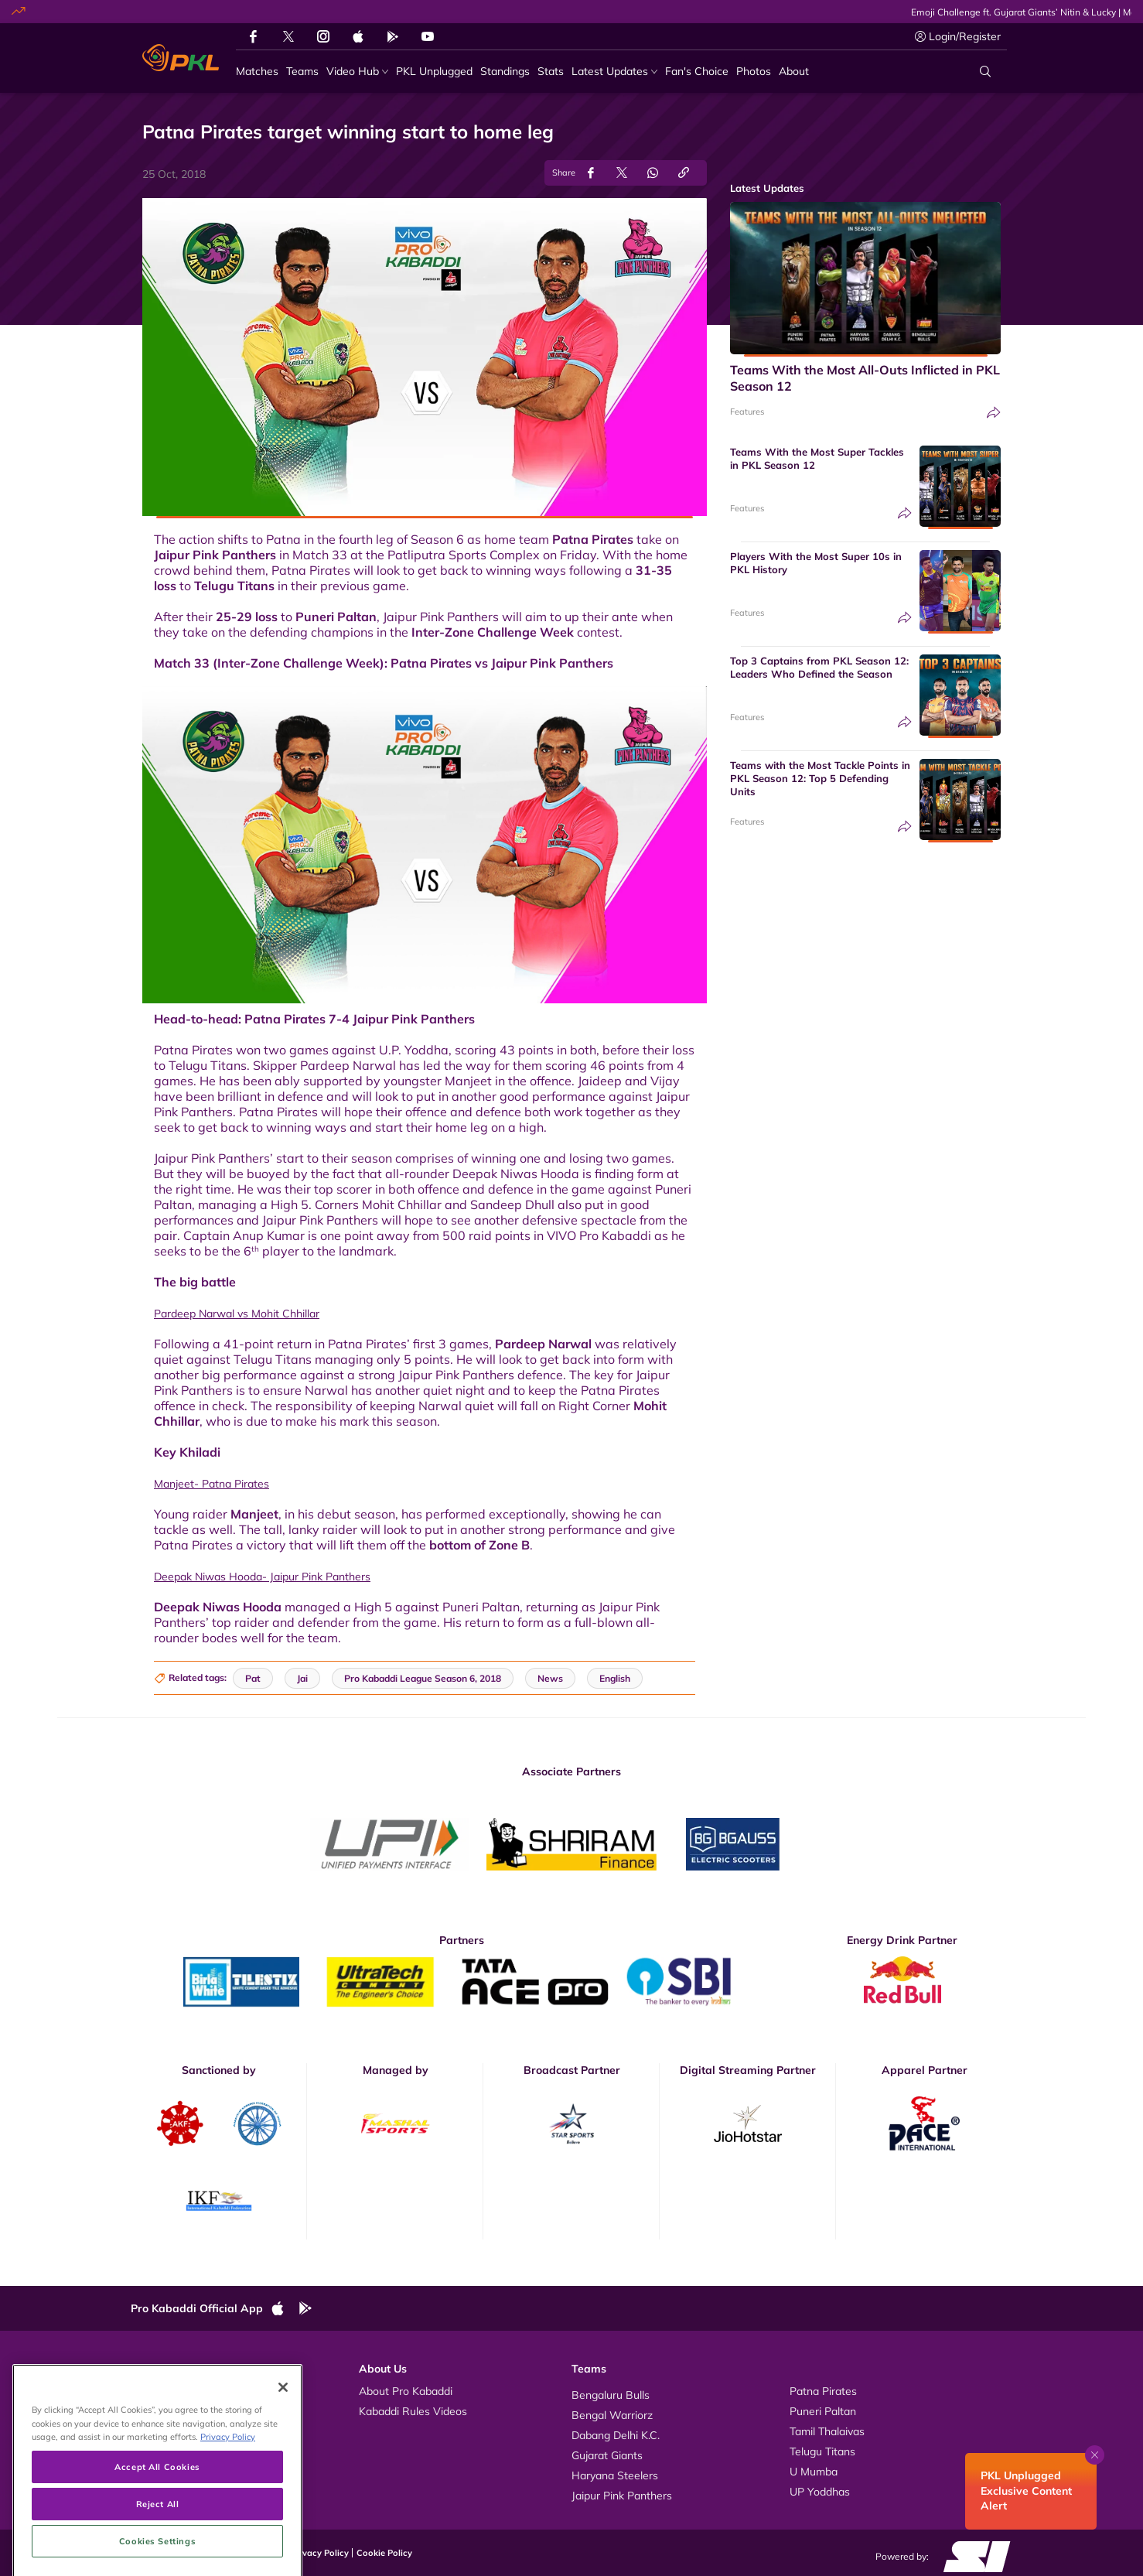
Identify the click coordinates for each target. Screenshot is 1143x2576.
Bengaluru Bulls (611, 2395)
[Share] (994, 413)
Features (747, 411)
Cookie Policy (384, 2552)
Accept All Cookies (157, 2547)
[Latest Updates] (614, 71)
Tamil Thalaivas (827, 2431)
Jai (302, 1678)
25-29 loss (247, 616)
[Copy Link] (683, 173)
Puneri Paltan (336, 616)
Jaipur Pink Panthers (215, 554)
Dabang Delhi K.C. (616, 2435)
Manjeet (254, 1514)
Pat (253, 1678)
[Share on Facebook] (590, 173)
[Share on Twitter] (621, 173)
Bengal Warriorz (612, 2415)
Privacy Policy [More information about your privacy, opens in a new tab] (227, 2517)
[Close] (283, 2468)
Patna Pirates (592, 539)
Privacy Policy (320, 2552)
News (160, 2431)
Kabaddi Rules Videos (413, 2411)
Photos (163, 2411)
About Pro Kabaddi (405, 2391)
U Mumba (814, 2472)
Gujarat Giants (607, 2455)
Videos (163, 2391)
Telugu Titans (234, 585)
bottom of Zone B (479, 1545)
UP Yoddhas (820, 2492)
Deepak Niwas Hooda (217, 1606)
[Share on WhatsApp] (652, 173)
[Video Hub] (357, 71)
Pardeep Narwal (543, 1343)
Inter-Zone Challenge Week (492, 632)
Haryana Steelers (615, 2475)
